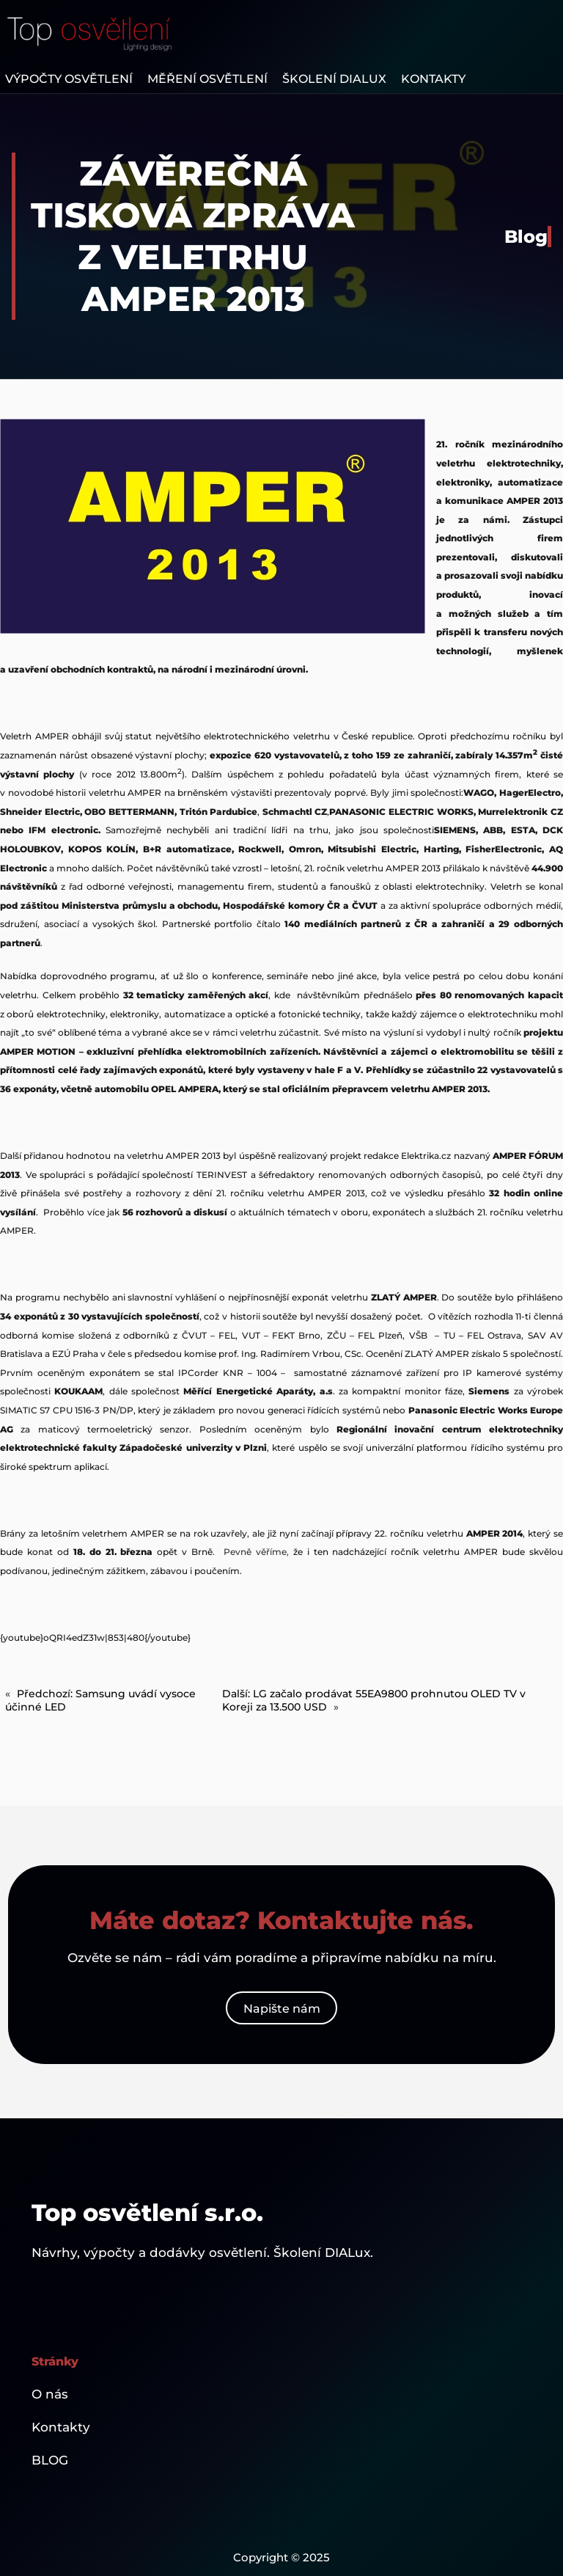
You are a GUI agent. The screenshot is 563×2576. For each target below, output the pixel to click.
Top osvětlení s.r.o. (147, 2212)
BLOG (50, 2459)
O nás (50, 2393)
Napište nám (281, 2008)
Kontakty (61, 2426)
